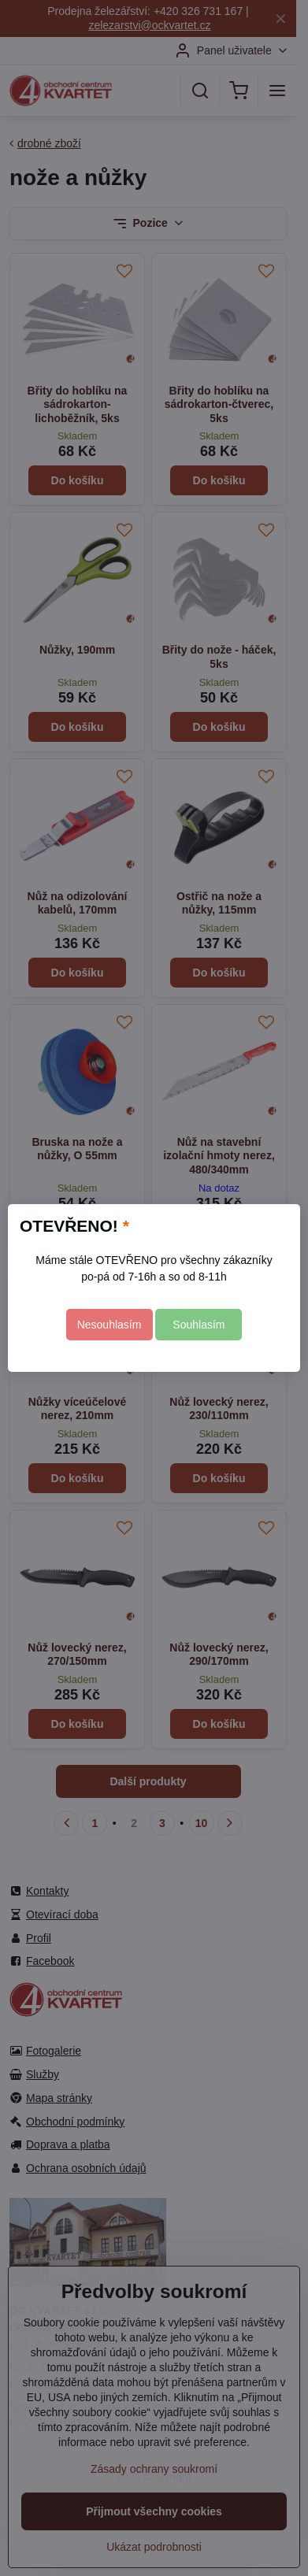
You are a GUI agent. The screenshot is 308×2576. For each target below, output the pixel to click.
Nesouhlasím (109, 1324)
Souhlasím (199, 1324)
